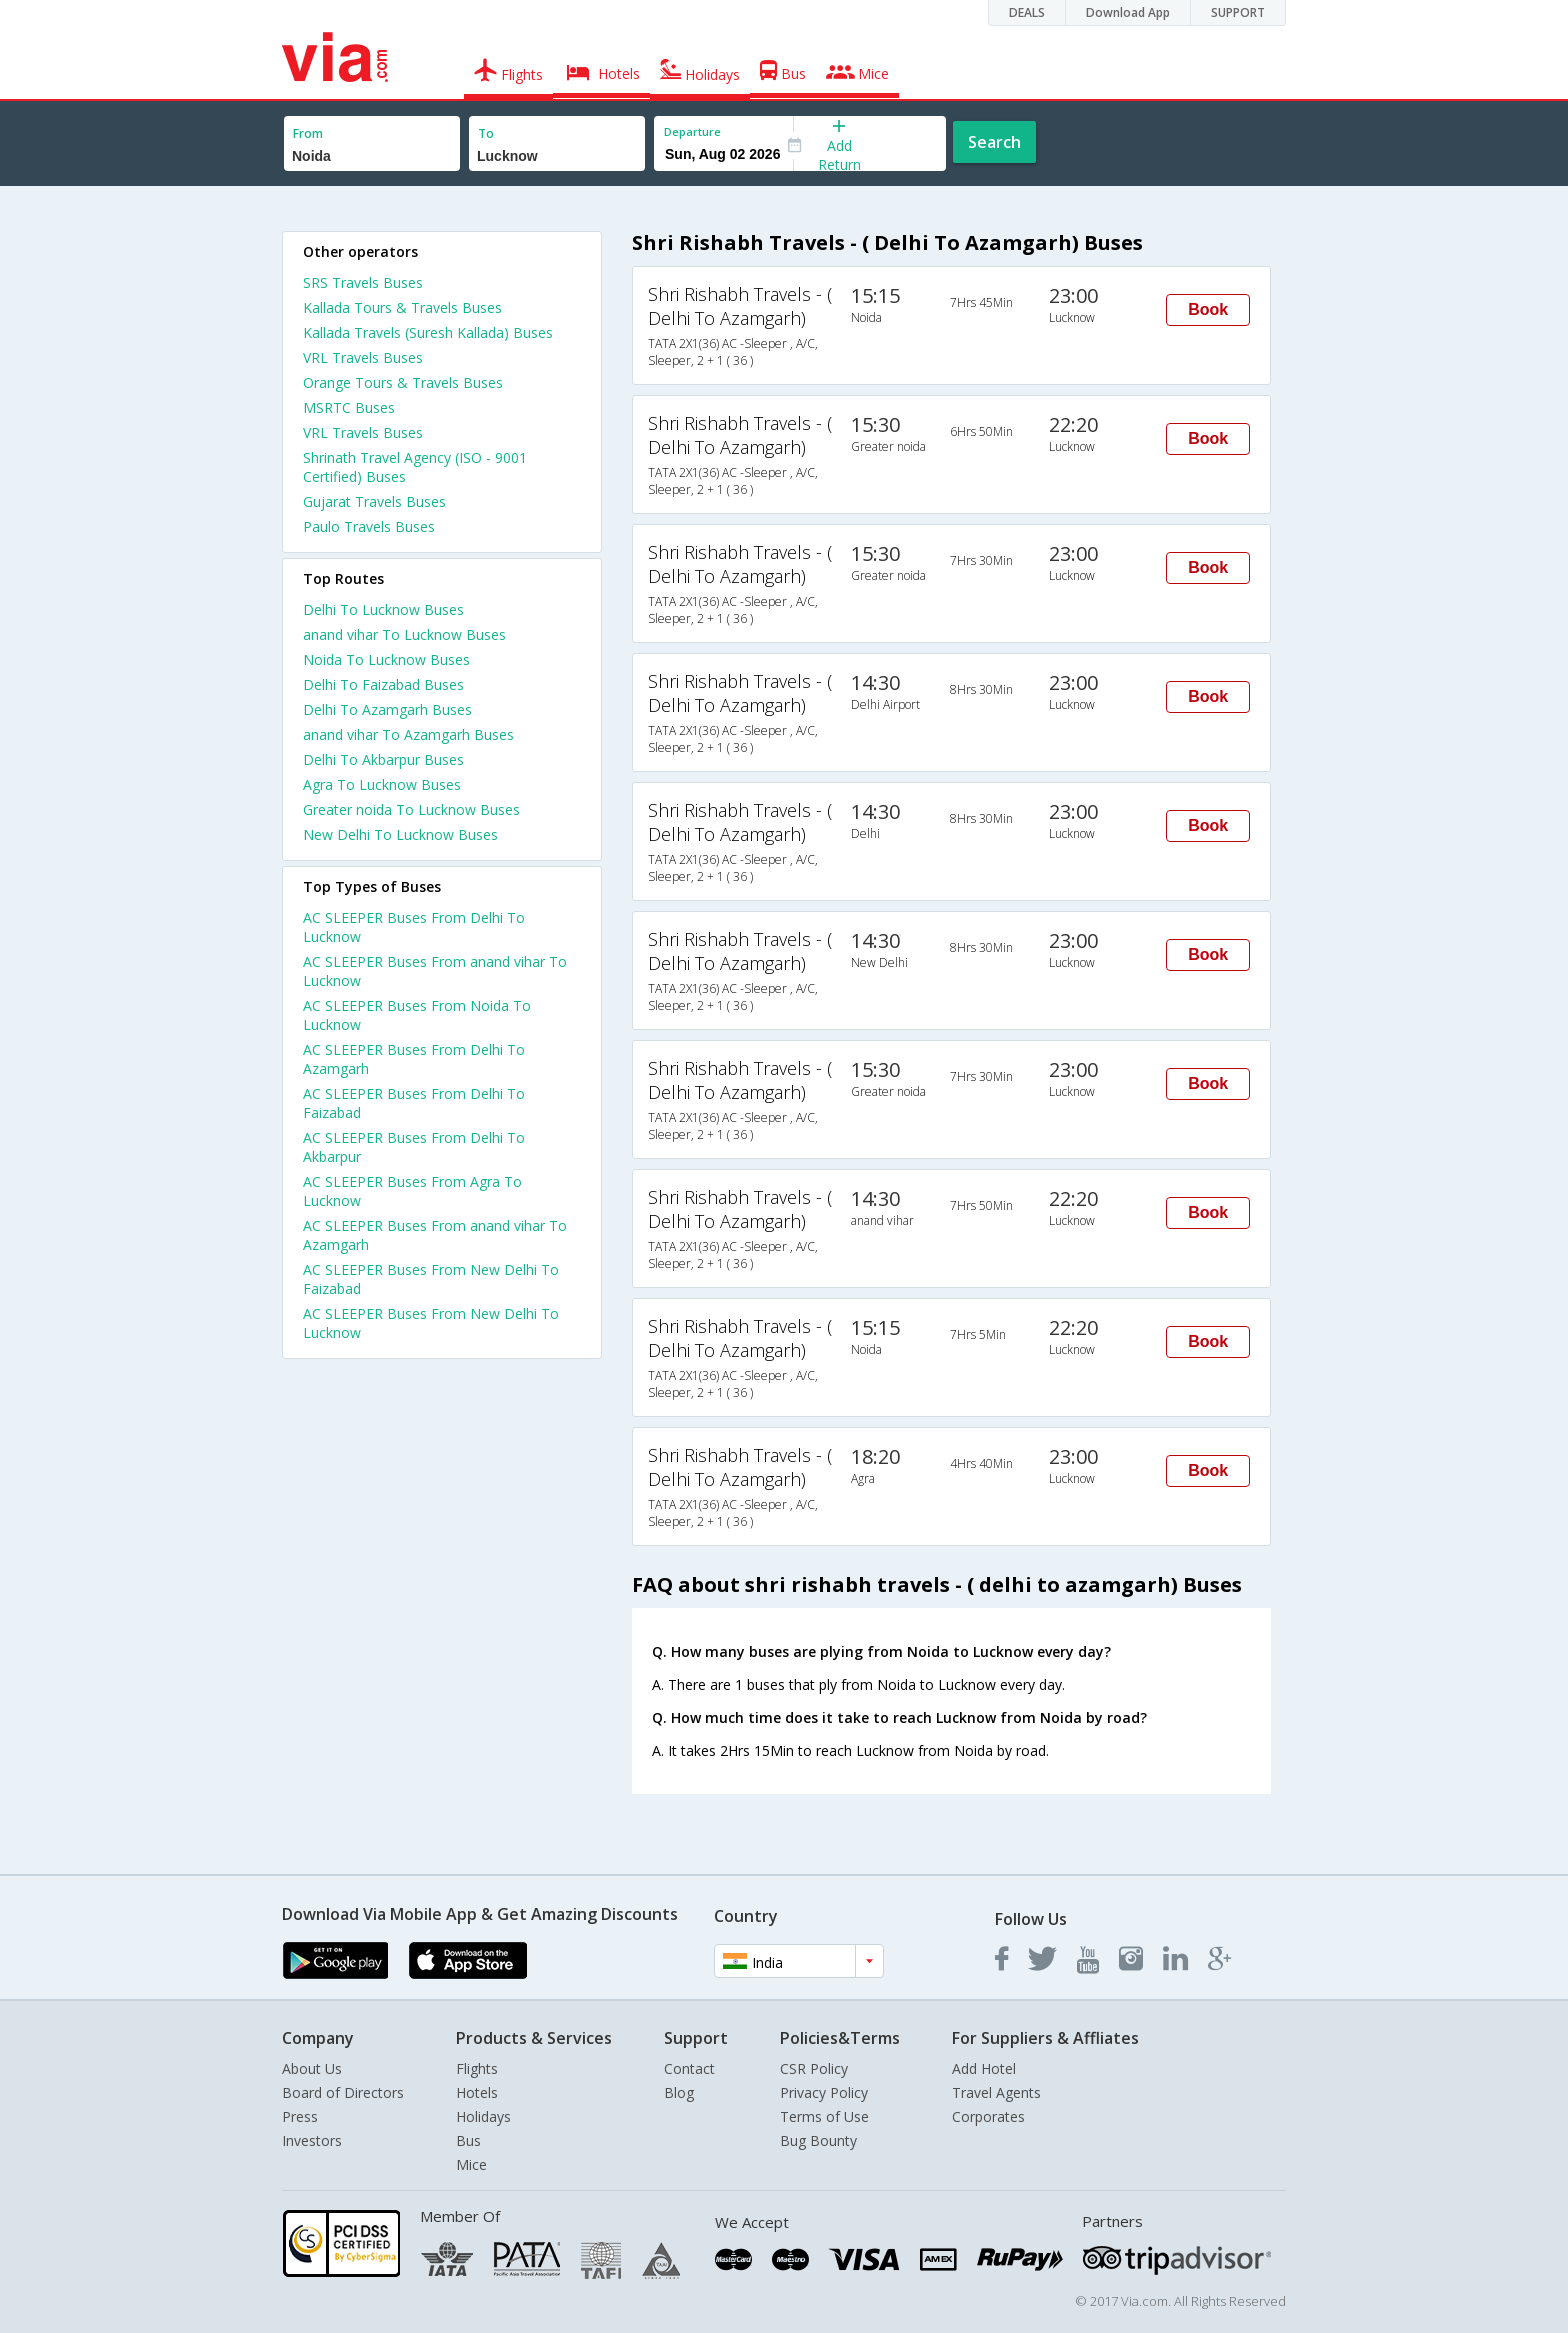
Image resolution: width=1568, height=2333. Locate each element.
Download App (1128, 12)
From (308, 133)
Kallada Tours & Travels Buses (402, 307)
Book (1208, 309)
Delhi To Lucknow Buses (383, 609)
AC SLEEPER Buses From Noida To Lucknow (417, 1015)
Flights (477, 2068)
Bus (468, 2140)
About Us (312, 2068)
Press (300, 2116)
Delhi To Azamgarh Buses (387, 709)
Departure (692, 131)
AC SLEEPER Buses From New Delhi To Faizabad (431, 1279)
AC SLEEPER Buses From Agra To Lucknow (412, 1191)
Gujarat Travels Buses (374, 501)
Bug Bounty (818, 2140)
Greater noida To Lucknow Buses (411, 809)
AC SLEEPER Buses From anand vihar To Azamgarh (435, 1235)
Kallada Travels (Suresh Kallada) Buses (428, 332)
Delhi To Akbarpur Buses (383, 759)
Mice (471, 2164)
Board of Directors (343, 2092)
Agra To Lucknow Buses (382, 784)
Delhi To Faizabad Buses (383, 684)
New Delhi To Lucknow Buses (400, 834)
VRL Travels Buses (363, 357)
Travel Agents (996, 2092)
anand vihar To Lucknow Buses (404, 634)
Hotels (477, 2092)
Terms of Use (824, 2116)
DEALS (1027, 12)
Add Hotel (984, 2068)
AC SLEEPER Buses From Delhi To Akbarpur (414, 1147)
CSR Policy (814, 2068)
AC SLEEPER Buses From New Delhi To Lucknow (431, 1323)
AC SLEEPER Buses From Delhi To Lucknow (414, 927)
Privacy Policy (824, 2092)
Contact (689, 2068)
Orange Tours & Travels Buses (403, 382)
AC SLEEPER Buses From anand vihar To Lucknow (435, 971)
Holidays (483, 2116)
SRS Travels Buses (363, 282)
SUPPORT (1238, 12)
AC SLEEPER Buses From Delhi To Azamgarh (414, 1059)
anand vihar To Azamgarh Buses (408, 734)
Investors (312, 2140)
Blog (679, 2092)
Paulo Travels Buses (369, 526)
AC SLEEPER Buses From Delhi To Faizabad (414, 1103)
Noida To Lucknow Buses (386, 659)
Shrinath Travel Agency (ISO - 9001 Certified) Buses (415, 467)
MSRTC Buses (349, 407)
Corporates (988, 2116)
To (486, 133)
